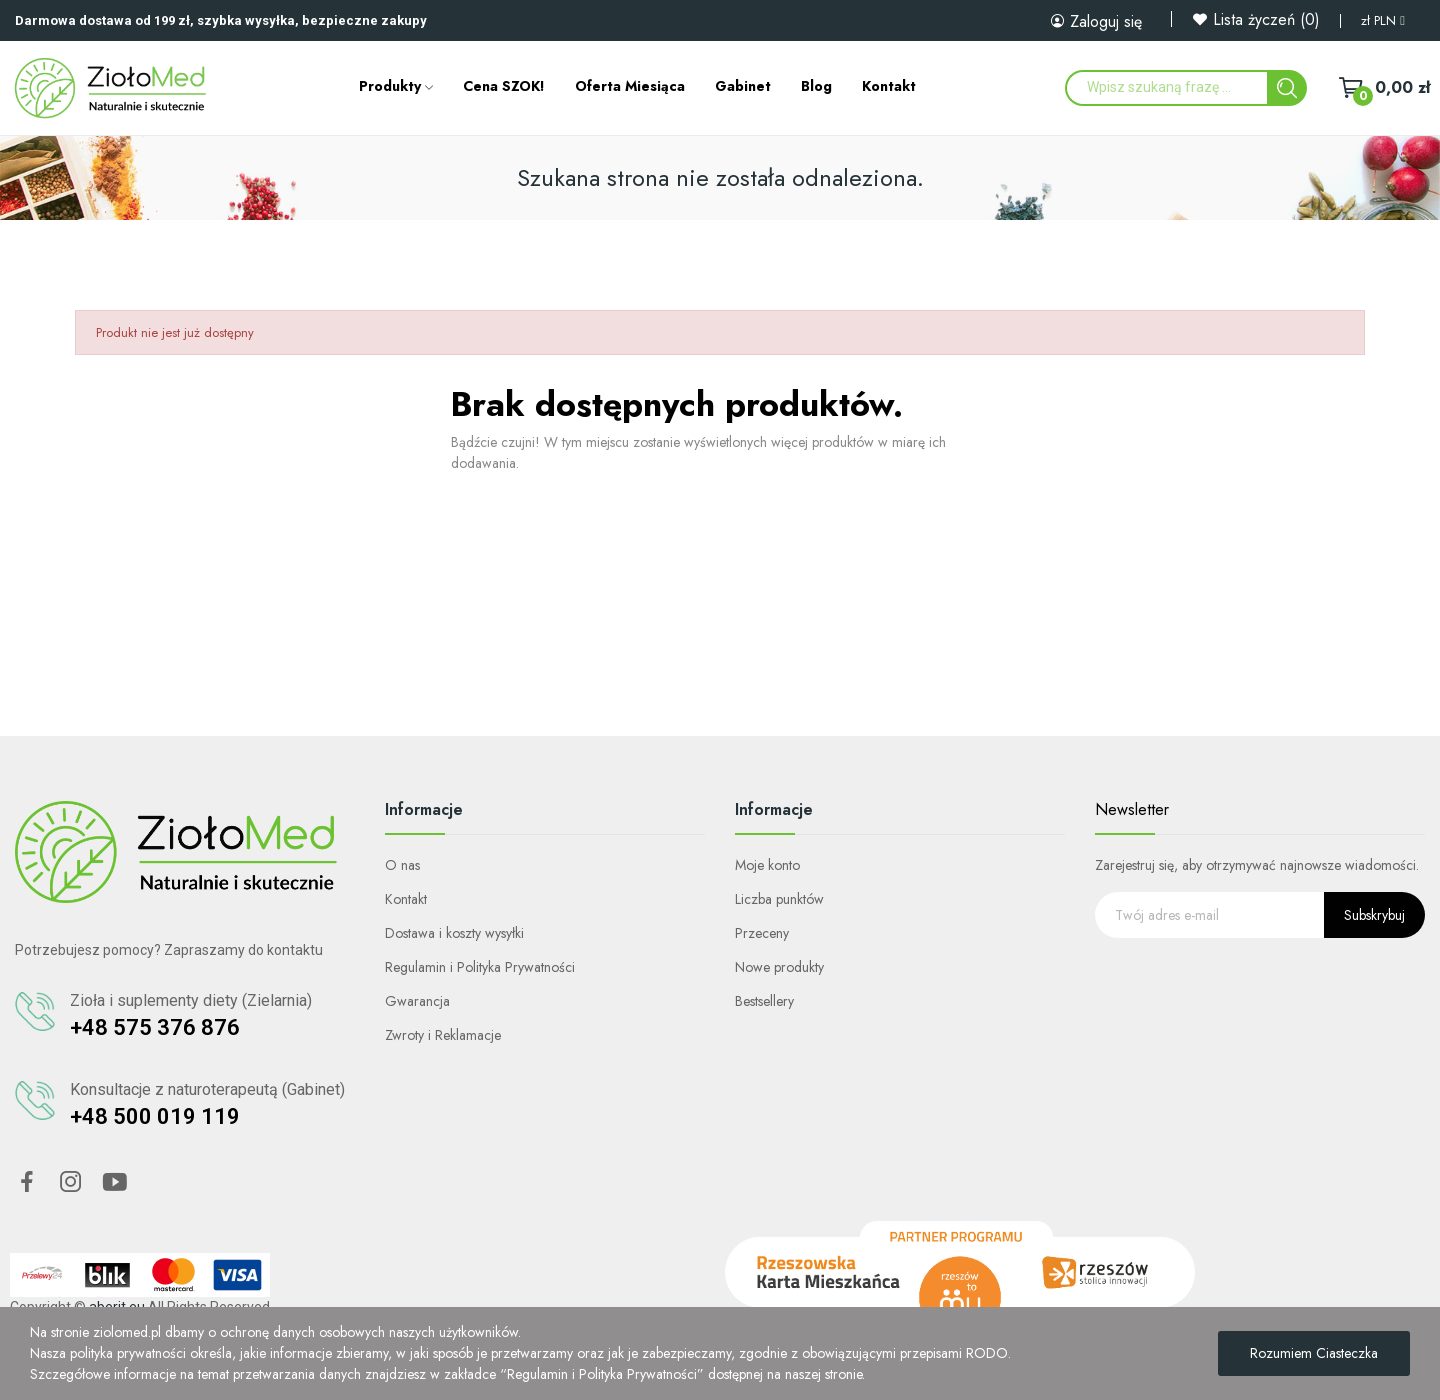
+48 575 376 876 (155, 1027)
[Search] (1287, 88)
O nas (402, 865)
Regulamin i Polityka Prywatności (480, 967)
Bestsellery (764, 1001)
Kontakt (406, 899)
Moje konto (767, 865)
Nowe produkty (779, 967)
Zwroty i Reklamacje (443, 1035)
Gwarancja (417, 1001)
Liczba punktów (779, 899)
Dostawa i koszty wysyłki (454, 933)
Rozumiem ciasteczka (1314, 1353)
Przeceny (762, 933)
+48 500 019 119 (155, 1116)
